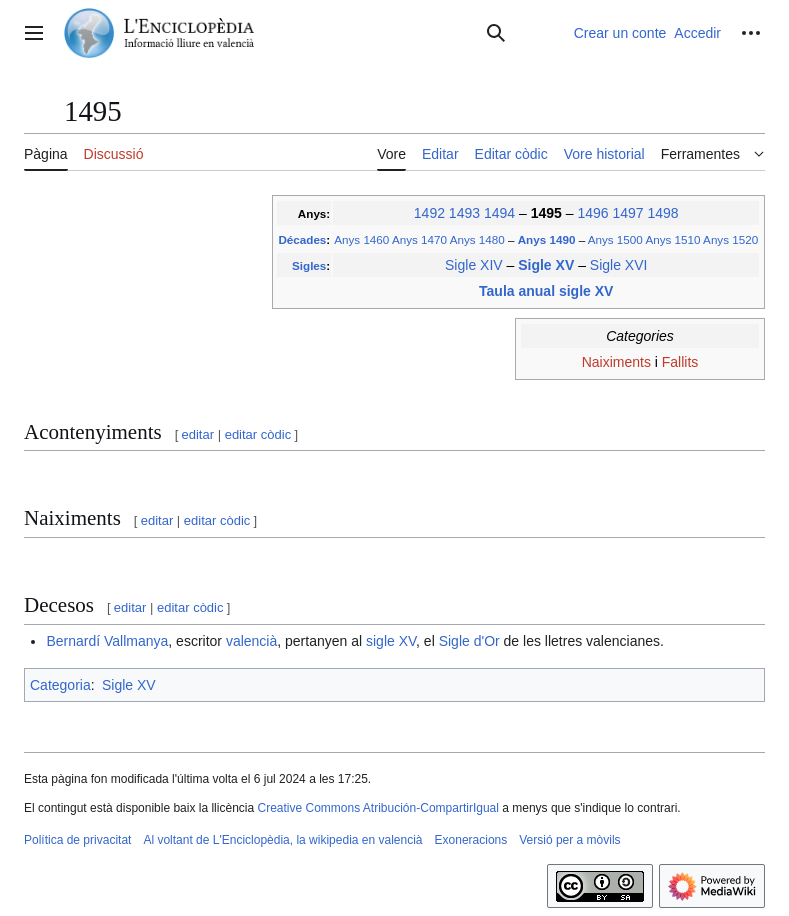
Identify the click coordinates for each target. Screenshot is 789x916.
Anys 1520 (730, 239)
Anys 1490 (548, 239)
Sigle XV (548, 265)
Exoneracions (471, 840)
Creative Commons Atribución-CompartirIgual (377, 808)
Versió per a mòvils (569, 840)
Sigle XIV (474, 265)
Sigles (309, 265)
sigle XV (391, 641)
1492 (429, 213)
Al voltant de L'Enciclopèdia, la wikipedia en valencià (282, 840)
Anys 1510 (672, 239)
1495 (548, 213)
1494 (499, 213)
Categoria (60, 685)
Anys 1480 (477, 239)
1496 (592, 213)
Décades (302, 239)
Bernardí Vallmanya (107, 641)
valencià (251, 641)
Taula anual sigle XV (546, 291)
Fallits (680, 362)
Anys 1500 (615, 239)
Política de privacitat (77, 840)
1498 (662, 213)
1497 (627, 213)
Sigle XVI (619, 265)
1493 (464, 213)
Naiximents (616, 362)
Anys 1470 (419, 239)
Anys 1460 (361, 239)
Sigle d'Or (469, 641)
